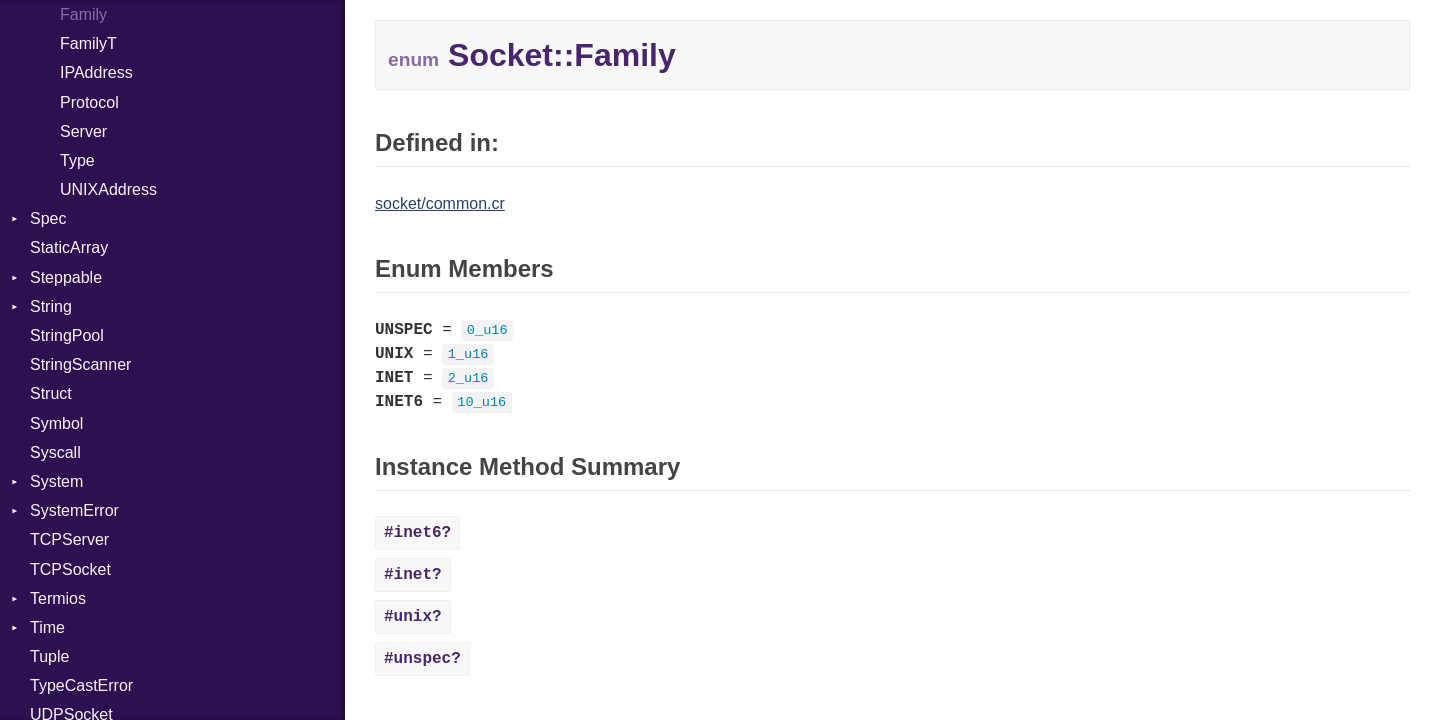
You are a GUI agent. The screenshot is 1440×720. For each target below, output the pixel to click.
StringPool (67, 335)
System (56, 481)
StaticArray (69, 247)
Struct (51, 393)
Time (47, 627)
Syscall (55, 452)
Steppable (66, 277)
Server (83, 131)
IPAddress (96, 72)
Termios (58, 598)
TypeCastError (81, 685)
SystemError (74, 510)
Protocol (89, 102)
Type (77, 160)
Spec (48, 218)
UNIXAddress (108, 189)
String (51, 306)
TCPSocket (70, 569)
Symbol (56, 423)
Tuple (49, 656)
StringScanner (80, 364)
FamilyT (88, 43)
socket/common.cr (440, 203)
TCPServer (69, 539)
